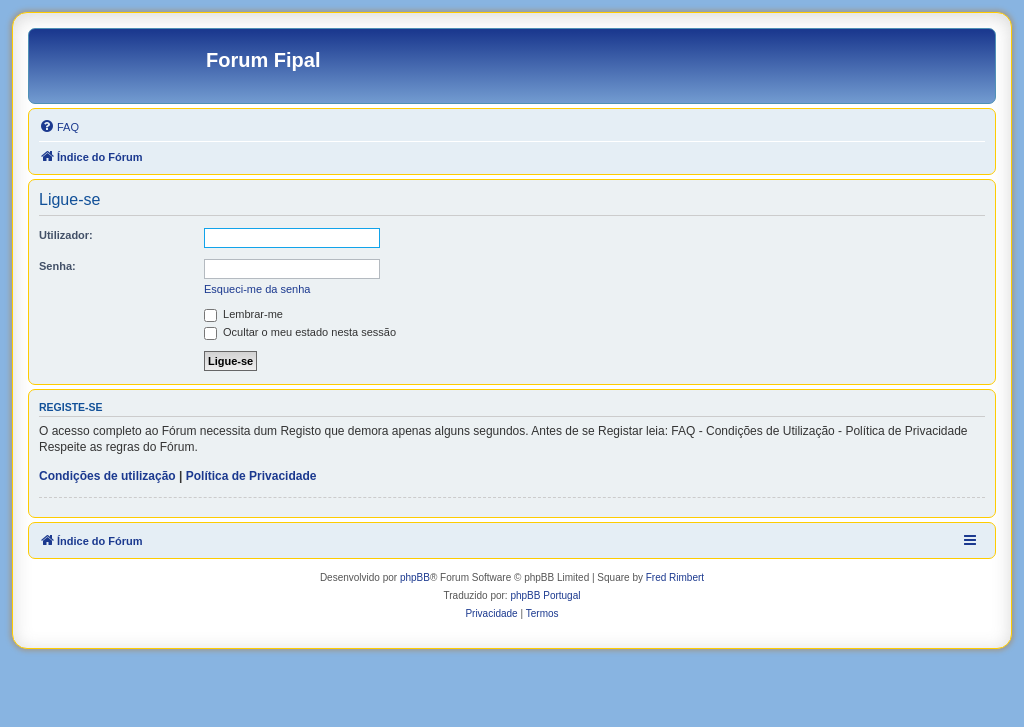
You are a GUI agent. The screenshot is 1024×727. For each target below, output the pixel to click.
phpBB (415, 577)
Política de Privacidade (251, 476)
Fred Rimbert (675, 577)
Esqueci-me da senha (257, 289)
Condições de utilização (107, 476)
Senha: (57, 266)
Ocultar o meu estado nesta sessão (300, 332)
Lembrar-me (243, 314)
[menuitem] (59, 127)
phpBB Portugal (545, 595)
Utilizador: (66, 235)
